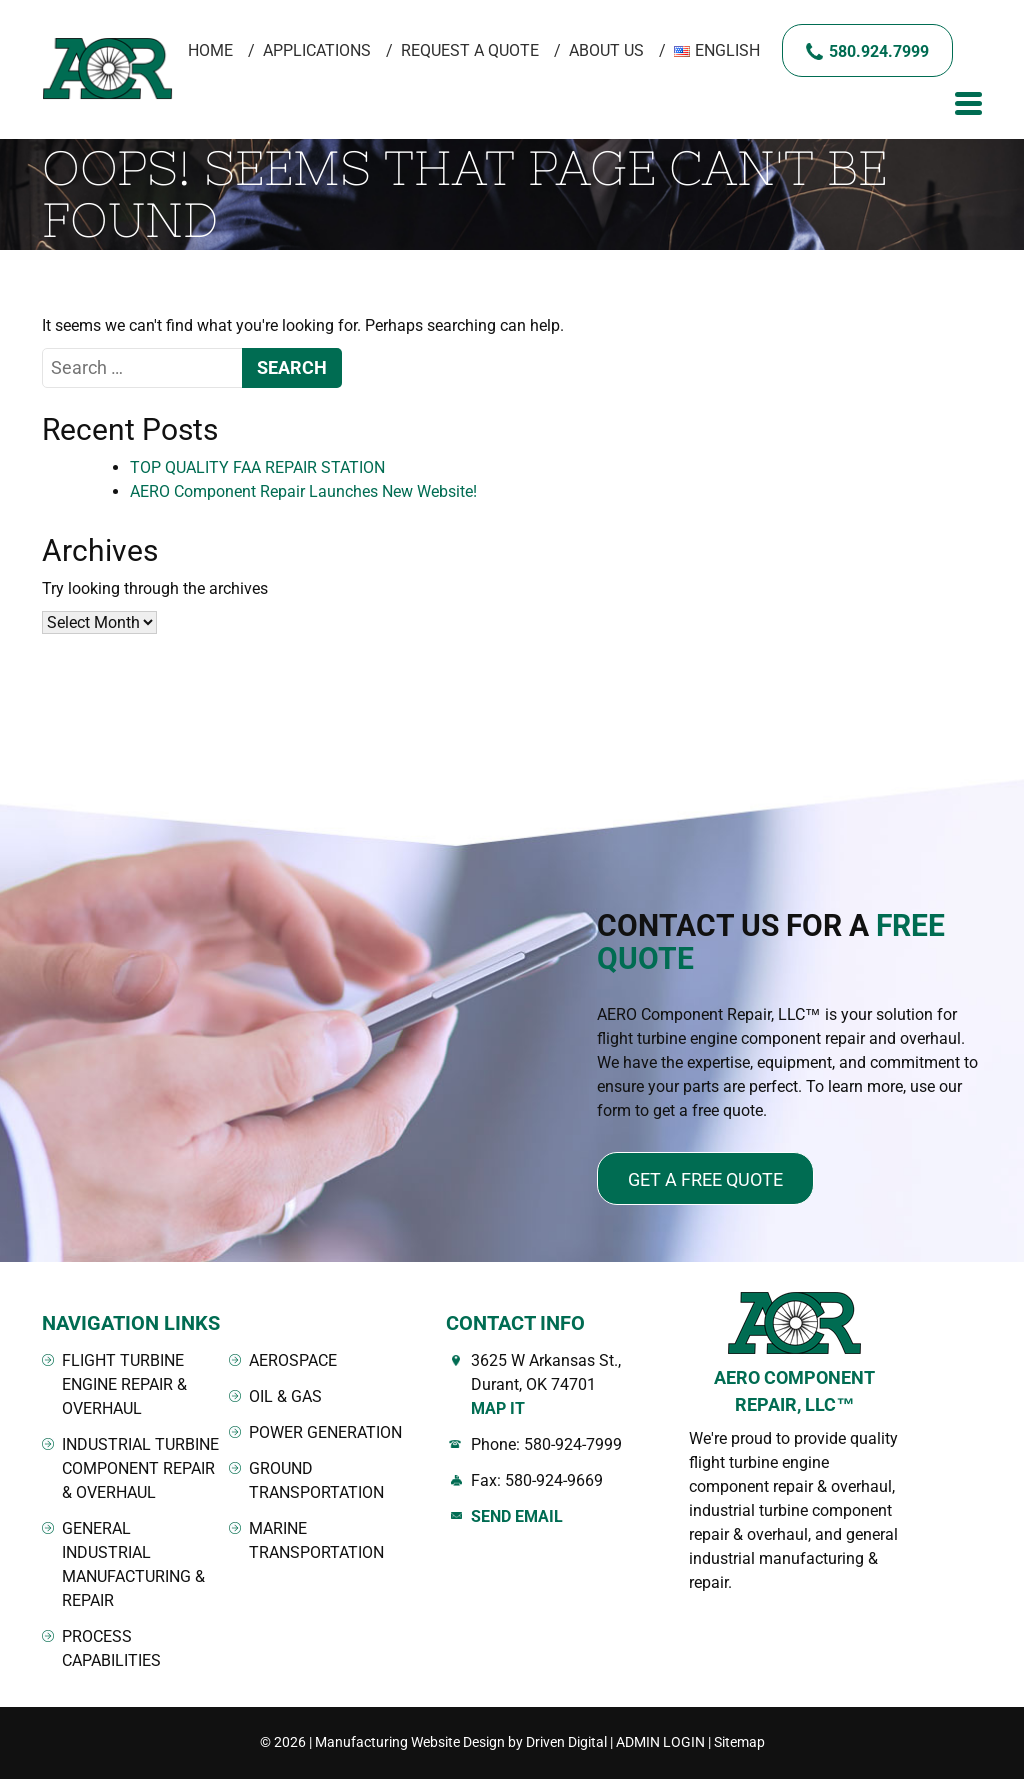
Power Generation (325, 1432)
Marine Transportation (316, 1540)
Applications (317, 50)
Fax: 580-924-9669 (537, 1480)
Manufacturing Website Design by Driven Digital (461, 1742)
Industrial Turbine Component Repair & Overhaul (140, 1468)
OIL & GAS (285, 1396)
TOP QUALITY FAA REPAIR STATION (257, 467)
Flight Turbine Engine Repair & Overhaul (124, 1384)
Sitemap (739, 1742)
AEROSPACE (293, 1360)
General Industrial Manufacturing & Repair (133, 1564)
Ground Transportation (316, 1480)
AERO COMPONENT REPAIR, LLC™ (794, 1391)
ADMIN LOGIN (660, 1742)
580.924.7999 (879, 51)
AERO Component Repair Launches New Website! (303, 491)
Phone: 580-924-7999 (546, 1444)
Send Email (517, 1516)
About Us (606, 50)
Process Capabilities (111, 1648)
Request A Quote (470, 50)
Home (210, 50)
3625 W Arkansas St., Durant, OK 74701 (565, 1386)
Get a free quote (705, 1179)
